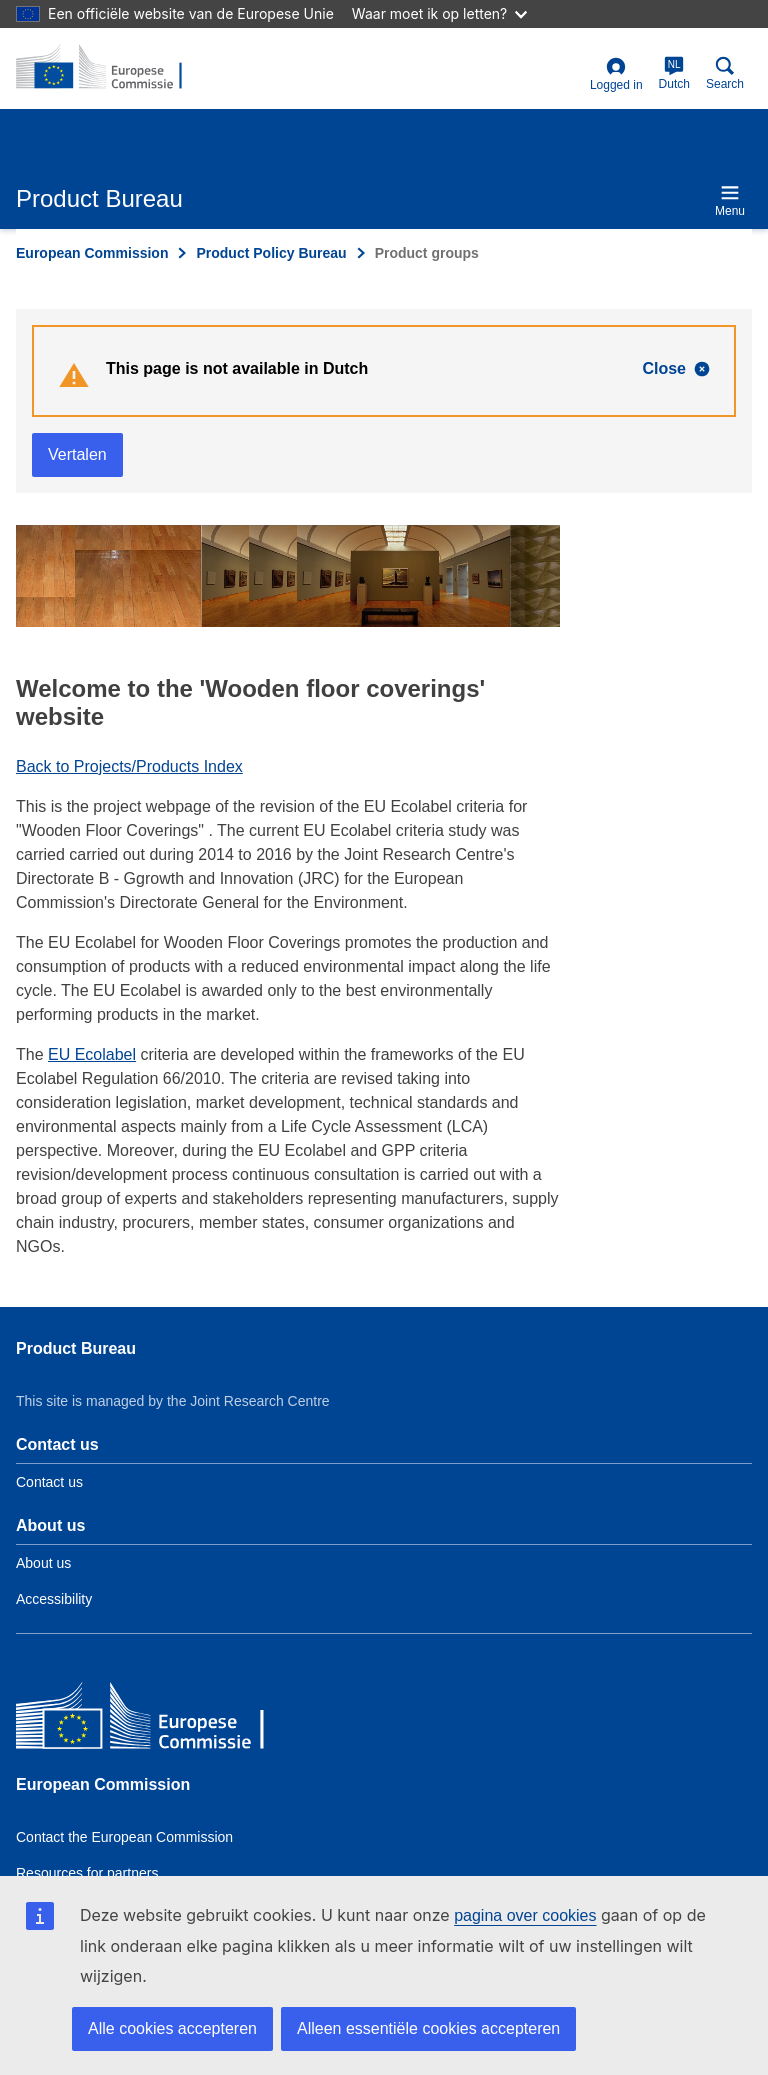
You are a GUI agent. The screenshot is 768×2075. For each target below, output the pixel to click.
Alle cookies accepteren (172, 2028)
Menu (730, 200)
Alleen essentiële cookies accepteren (428, 2028)
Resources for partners (87, 1873)
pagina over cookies (525, 1915)
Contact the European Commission (124, 1837)
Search (725, 73)
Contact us (49, 1482)
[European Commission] (161, 1720)
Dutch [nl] (674, 73)
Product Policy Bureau (271, 253)
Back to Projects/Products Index (129, 766)
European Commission (92, 253)
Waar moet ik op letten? (439, 13)
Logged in (616, 74)
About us (43, 1563)
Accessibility (54, 1599)
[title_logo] (113, 68)
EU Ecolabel (92, 1054)
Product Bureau (76, 1348)
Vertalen (77, 454)
